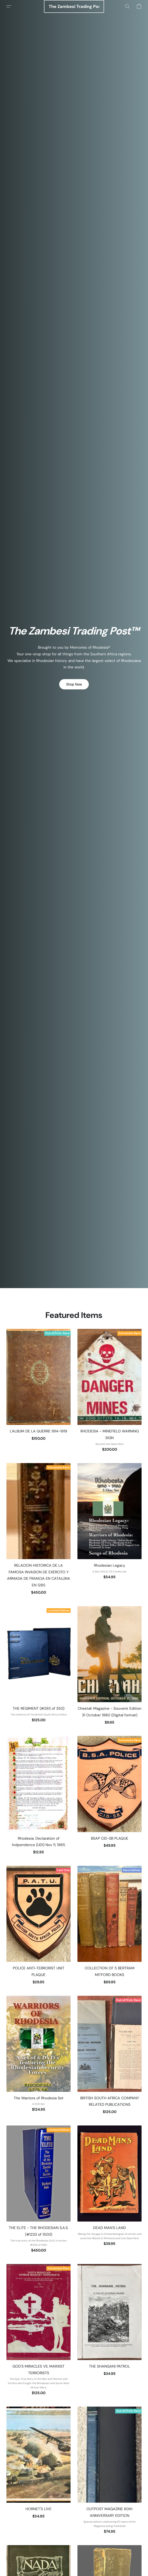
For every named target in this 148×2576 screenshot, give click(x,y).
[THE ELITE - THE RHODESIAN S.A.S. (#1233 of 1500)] (38, 2191)
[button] (74, 6)
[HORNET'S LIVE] (38, 2472)
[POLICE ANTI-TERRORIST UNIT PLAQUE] (38, 1927)
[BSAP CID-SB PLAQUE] (109, 1797)
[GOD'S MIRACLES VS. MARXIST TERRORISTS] (38, 2332)
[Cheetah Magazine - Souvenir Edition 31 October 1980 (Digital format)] (109, 1667)
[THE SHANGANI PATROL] (109, 2332)
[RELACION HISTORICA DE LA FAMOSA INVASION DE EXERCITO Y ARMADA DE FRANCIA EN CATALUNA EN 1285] (38, 1531)
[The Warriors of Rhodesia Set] (38, 2057)
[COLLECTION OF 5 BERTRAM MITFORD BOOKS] (109, 1927)
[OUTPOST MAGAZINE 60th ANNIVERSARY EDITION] (109, 2472)
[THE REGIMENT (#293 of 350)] (38, 1667)
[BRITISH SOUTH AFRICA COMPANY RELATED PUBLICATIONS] (109, 2057)
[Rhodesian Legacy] (109, 1531)
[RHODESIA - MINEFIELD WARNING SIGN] (109, 1392)
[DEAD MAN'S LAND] (109, 2191)
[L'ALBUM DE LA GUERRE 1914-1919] (38, 1392)
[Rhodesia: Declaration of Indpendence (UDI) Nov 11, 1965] (38, 1797)
